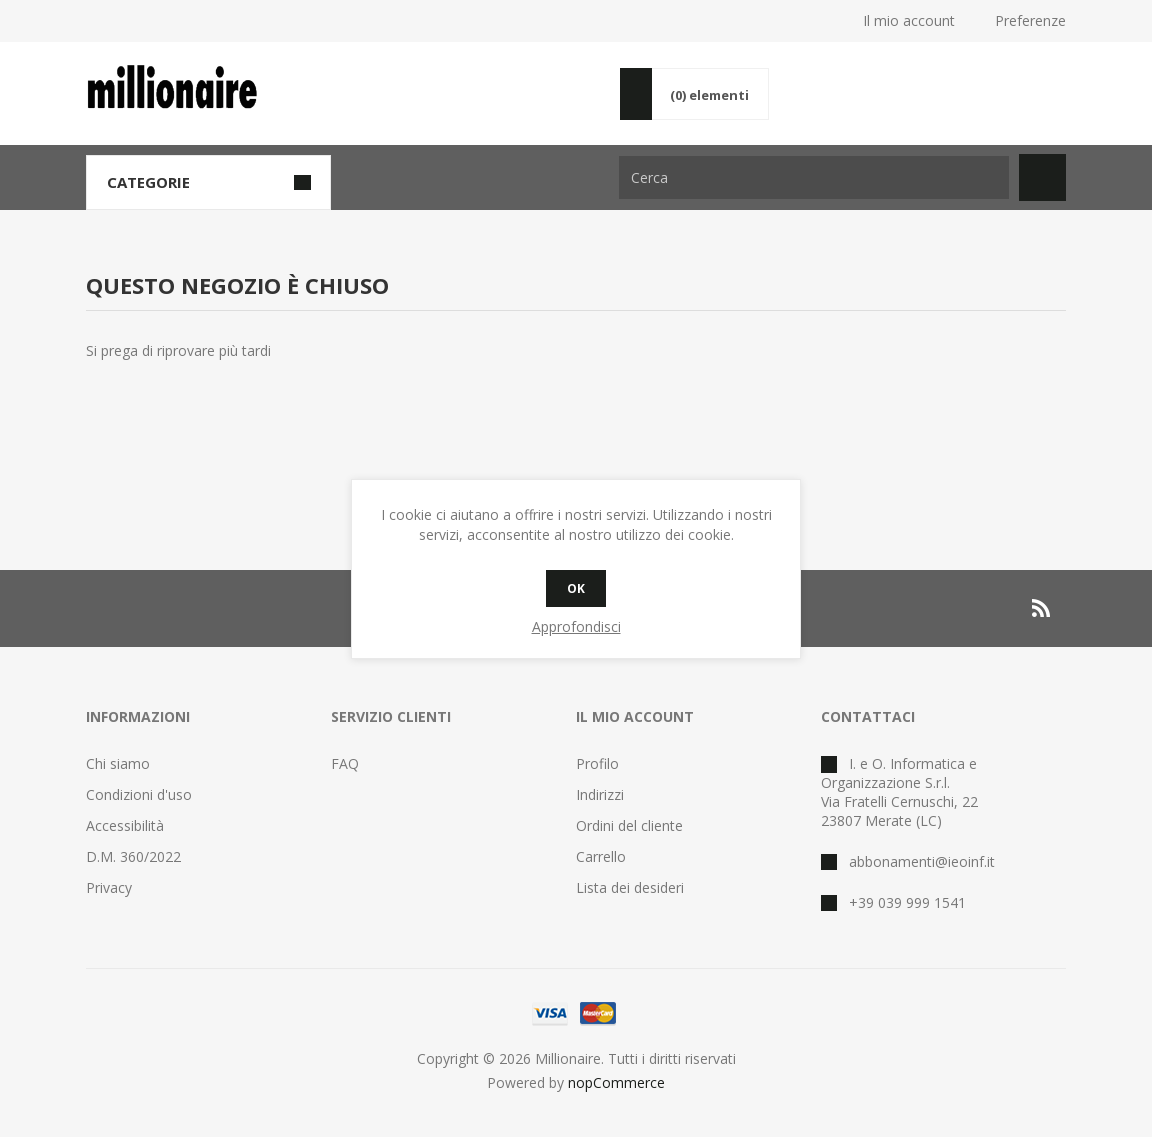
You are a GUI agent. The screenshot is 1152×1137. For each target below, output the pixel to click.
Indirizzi (600, 794)
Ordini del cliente (629, 825)
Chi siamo (118, 763)
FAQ (345, 763)
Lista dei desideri (630, 887)
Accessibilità (125, 825)
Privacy (109, 887)
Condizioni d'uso (139, 794)
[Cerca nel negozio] (814, 177)
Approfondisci (576, 626)
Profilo (597, 763)
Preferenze (1030, 20)
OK (576, 588)
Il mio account (909, 20)
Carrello (601, 856)
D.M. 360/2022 (133, 856)
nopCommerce (616, 1082)
